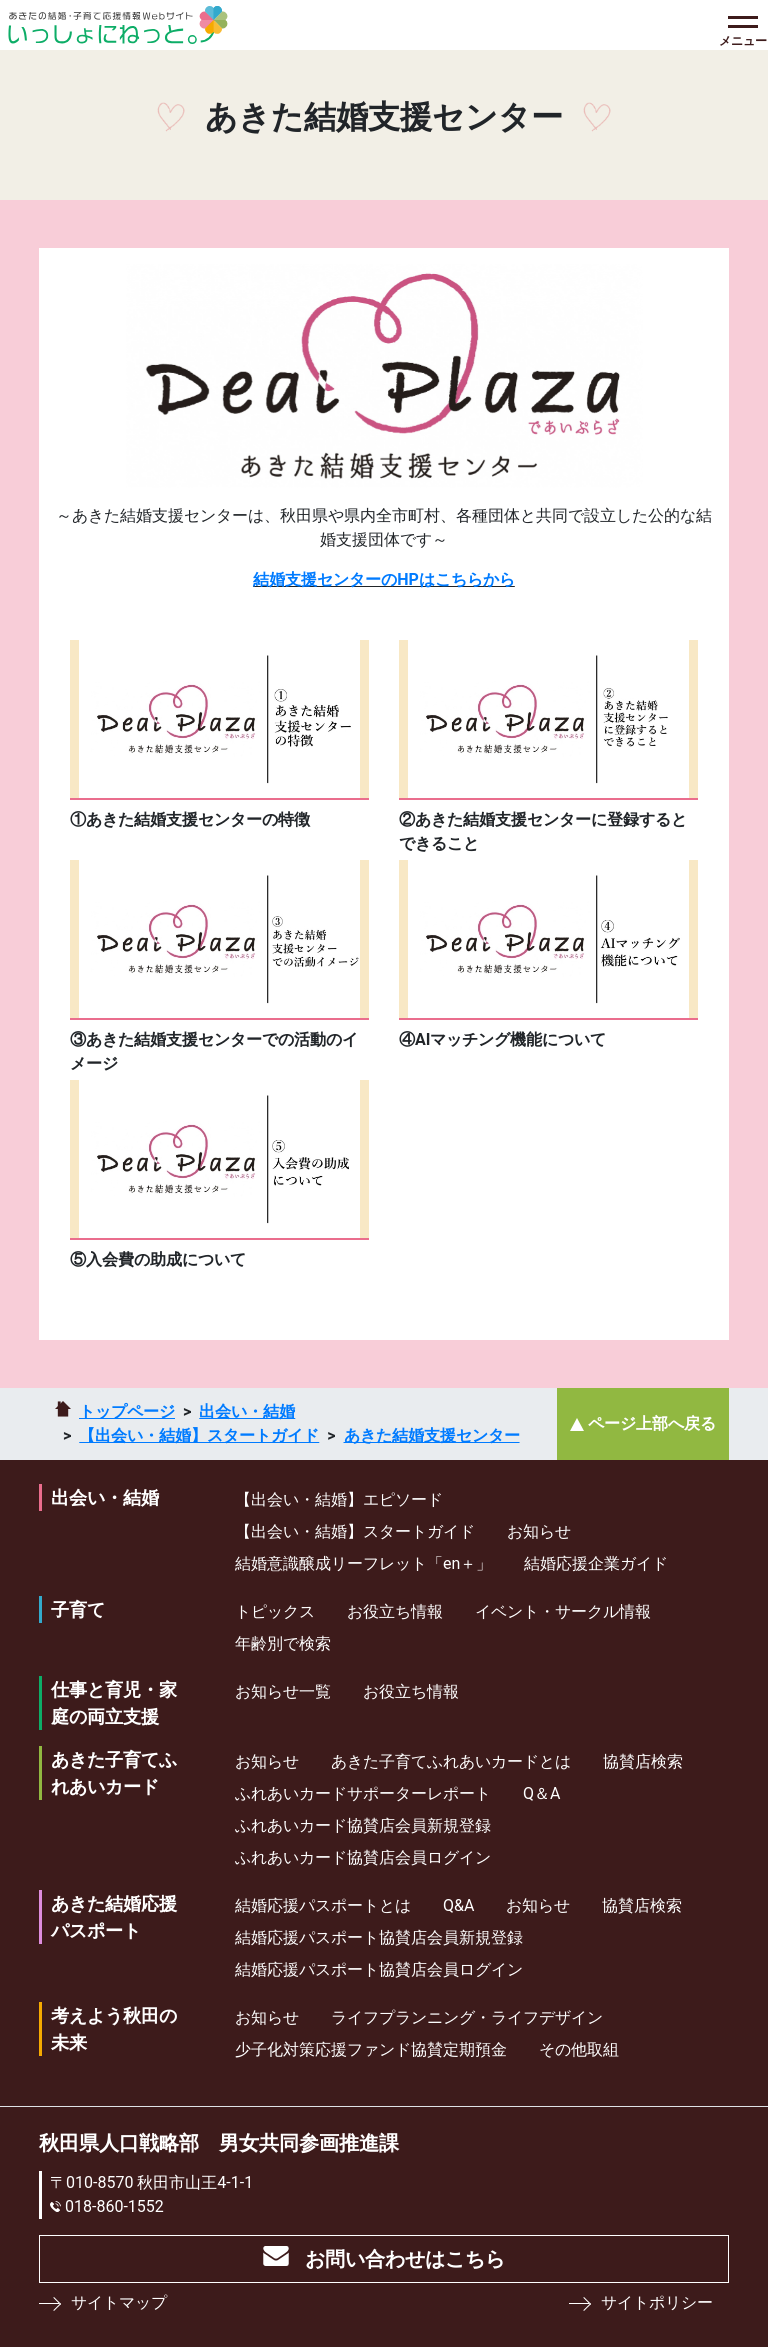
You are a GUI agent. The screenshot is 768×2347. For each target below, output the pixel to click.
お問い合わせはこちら (405, 2259)
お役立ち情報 (395, 1611)
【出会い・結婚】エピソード (339, 1499)
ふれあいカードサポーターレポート (363, 1793)
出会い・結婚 (247, 1411)
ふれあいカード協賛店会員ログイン (363, 1857)
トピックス (275, 1611)
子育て (78, 1609)
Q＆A (541, 1793)
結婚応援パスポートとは (323, 1905)
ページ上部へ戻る (652, 1423)
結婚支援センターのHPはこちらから (384, 579)
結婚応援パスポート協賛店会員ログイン (379, 1969)
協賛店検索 (643, 1761)
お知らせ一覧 (283, 1691)
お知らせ (539, 1531)
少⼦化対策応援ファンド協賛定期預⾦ (371, 2049)
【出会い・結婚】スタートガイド (199, 1435)
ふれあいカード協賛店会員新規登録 (363, 1825)
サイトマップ (119, 2302)
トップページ (127, 1411)
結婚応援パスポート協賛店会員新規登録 (379, 1937)
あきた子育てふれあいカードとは (451, 1761)
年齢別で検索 (283, 1643)
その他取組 (579, 2049)
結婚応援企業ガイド (596, 1563)
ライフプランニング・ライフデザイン (467, 2017)
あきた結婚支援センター (432, 1435)
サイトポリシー (657, 2302)
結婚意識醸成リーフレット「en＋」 (363, 1563)
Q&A (458, 1905)
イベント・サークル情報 (563, 1611)
